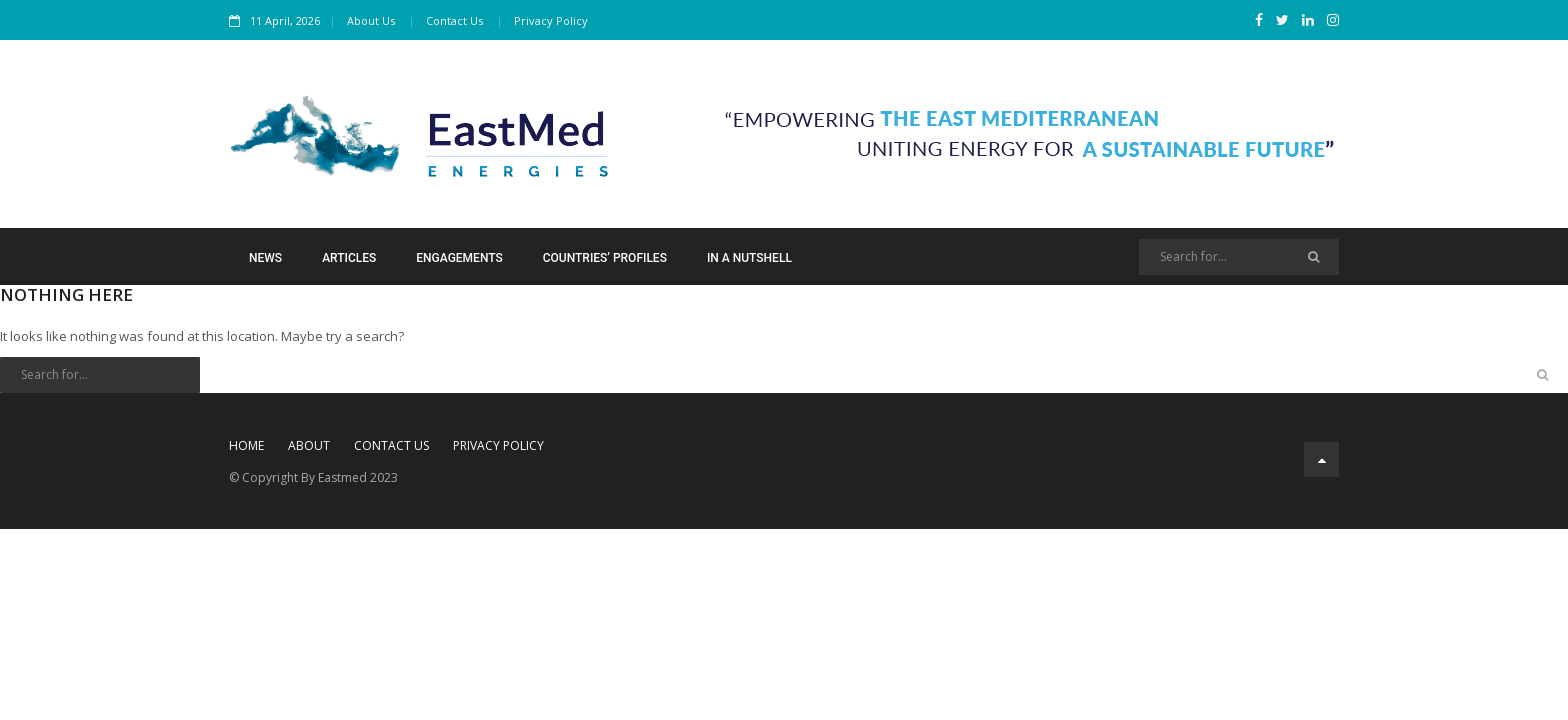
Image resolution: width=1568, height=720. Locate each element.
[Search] (1239, 257)
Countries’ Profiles (605, 258)
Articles (349, 258)
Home (246, 445)
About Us (371, 20)
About (309, 445)
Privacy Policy (551, 20)
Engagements (459, 258)
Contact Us (454, 20)
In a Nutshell (749, 258)
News (265, 258)
